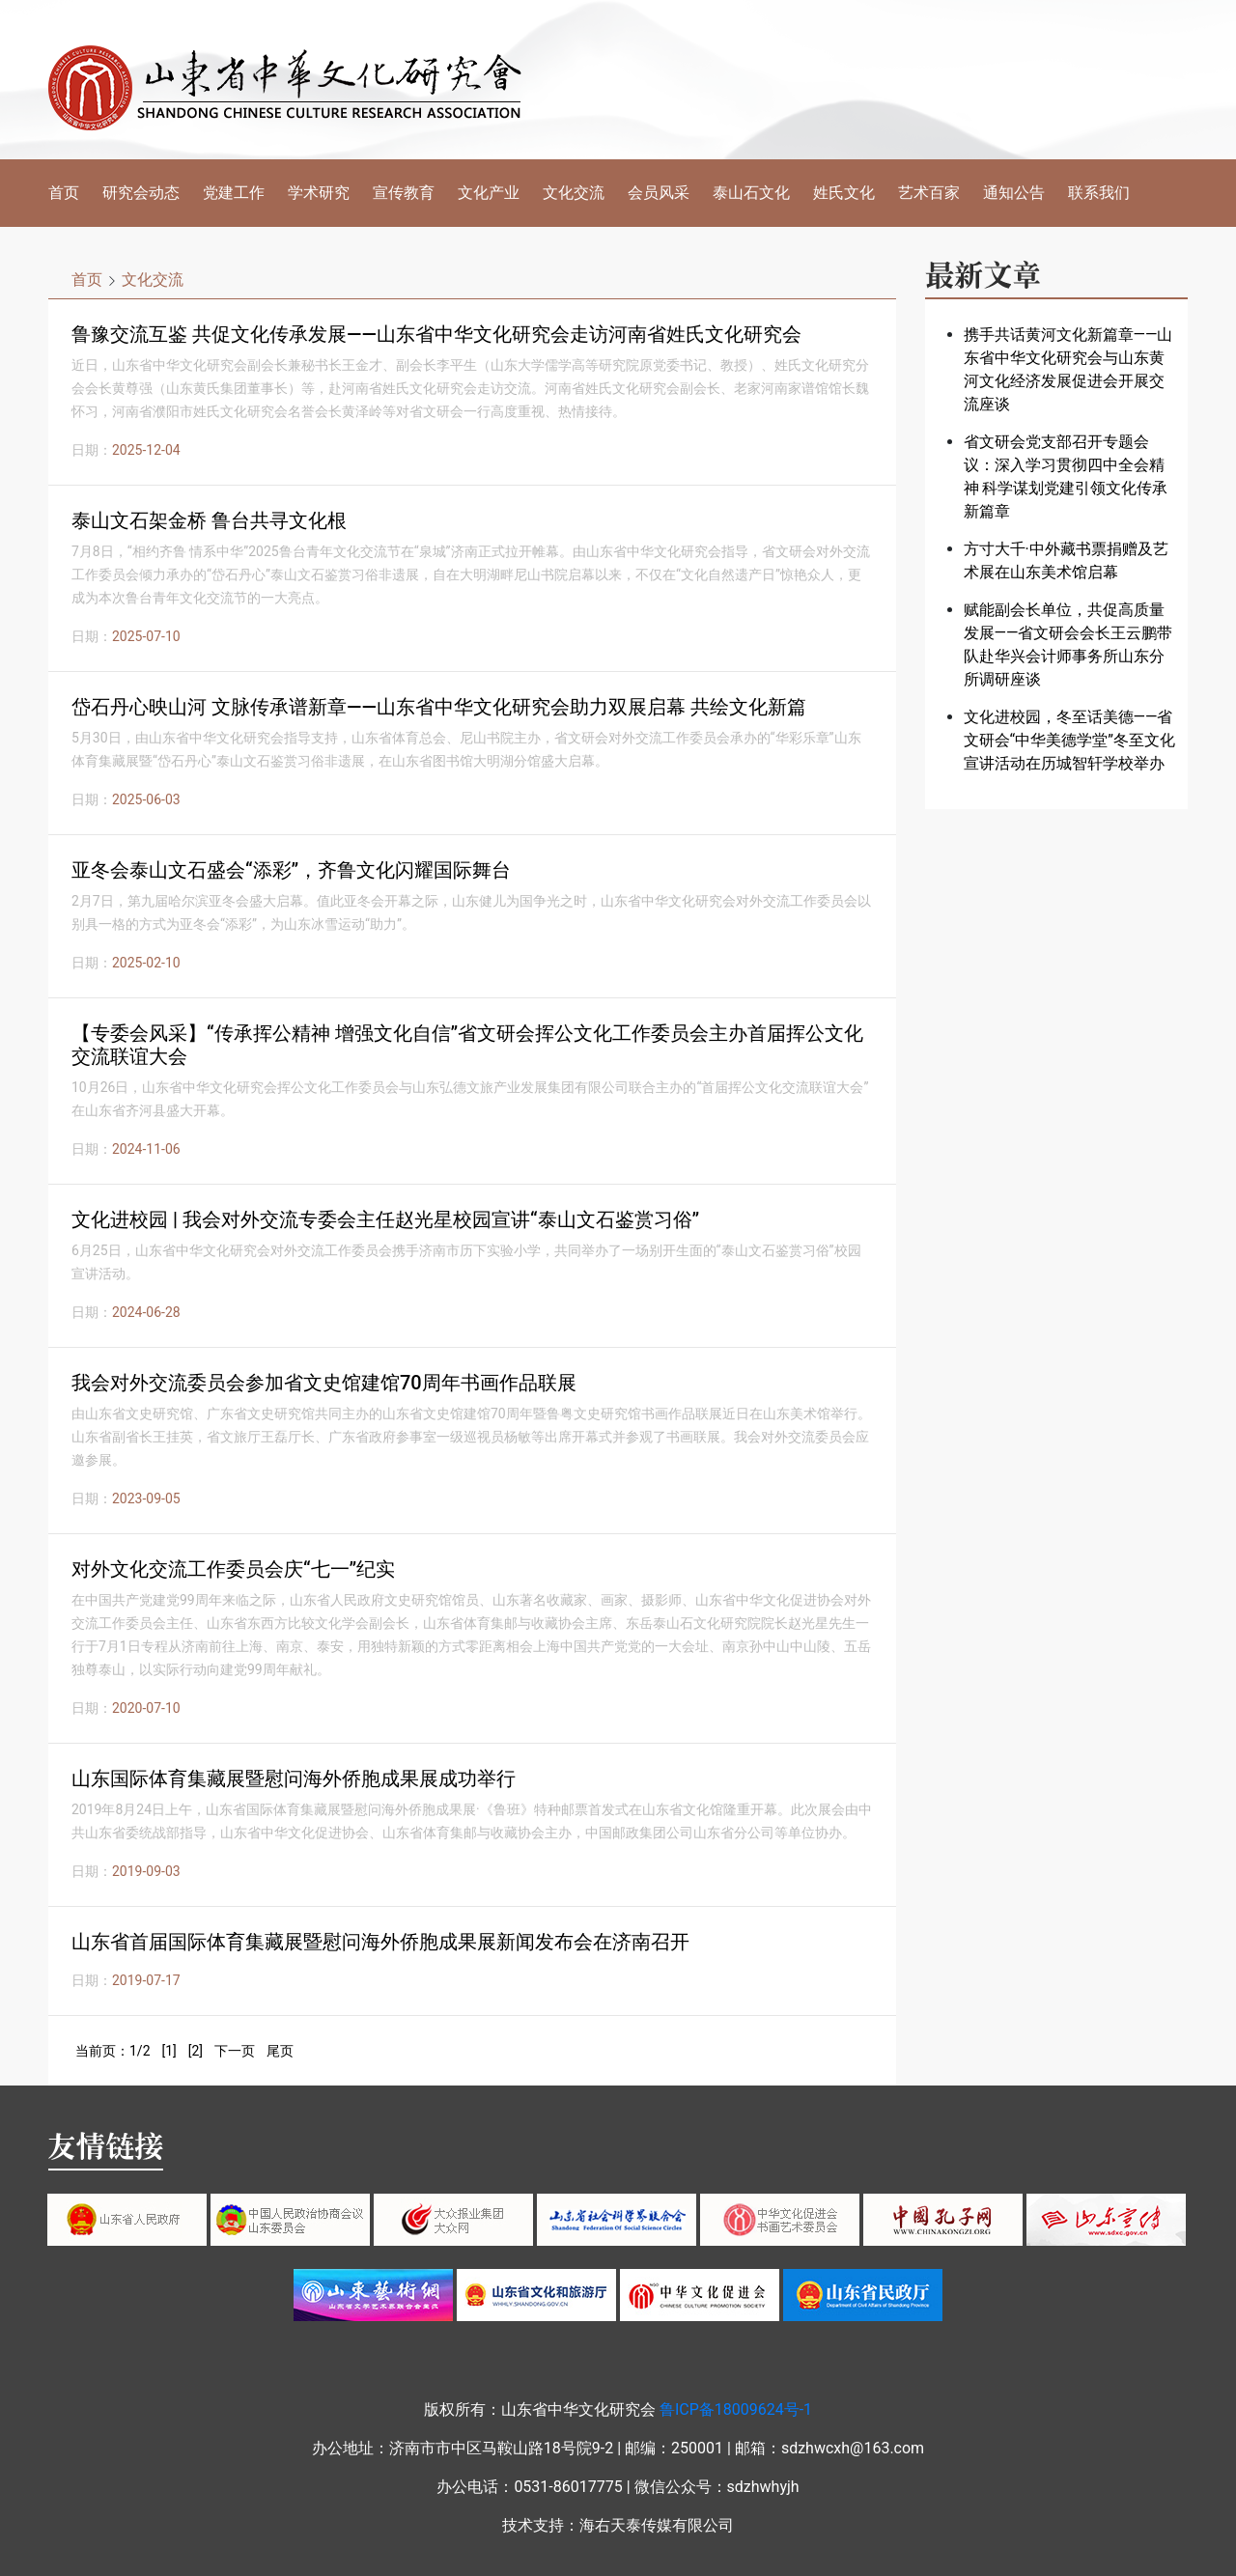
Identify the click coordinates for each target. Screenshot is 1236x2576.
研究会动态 (141, 192)
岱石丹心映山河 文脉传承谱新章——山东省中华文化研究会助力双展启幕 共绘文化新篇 (438, 706)
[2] (195, 2050)
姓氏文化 (844, 192)
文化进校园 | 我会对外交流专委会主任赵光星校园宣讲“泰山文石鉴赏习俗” (385, 1219)
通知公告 (1014, 192)
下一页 (234, 2050)
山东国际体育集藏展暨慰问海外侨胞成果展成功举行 (293, 1778)
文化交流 (573, 192)
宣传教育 (404, 192)
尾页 (280, 2050)
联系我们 (1099, 192)
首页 (63, 192)
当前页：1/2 (113, 2050)
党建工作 (234, 192)
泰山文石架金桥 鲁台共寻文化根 (209, 520)
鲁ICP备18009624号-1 (736, 2409)
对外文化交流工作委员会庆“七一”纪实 (233, 1569)
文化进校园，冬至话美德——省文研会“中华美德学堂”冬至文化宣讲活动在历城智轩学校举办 (1069, 740)
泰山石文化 (751, 192)
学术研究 (319, 192)
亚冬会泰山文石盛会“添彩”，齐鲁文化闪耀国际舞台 (291, 870)
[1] (168, 2050)
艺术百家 (929, 192)
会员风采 (658, 192)
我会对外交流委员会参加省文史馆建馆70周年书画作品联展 (323, 1382)
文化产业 (489, 192)
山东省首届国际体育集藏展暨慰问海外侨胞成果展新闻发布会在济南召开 (380, 1941)
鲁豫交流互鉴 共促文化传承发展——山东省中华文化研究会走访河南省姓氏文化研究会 (436, 334)
